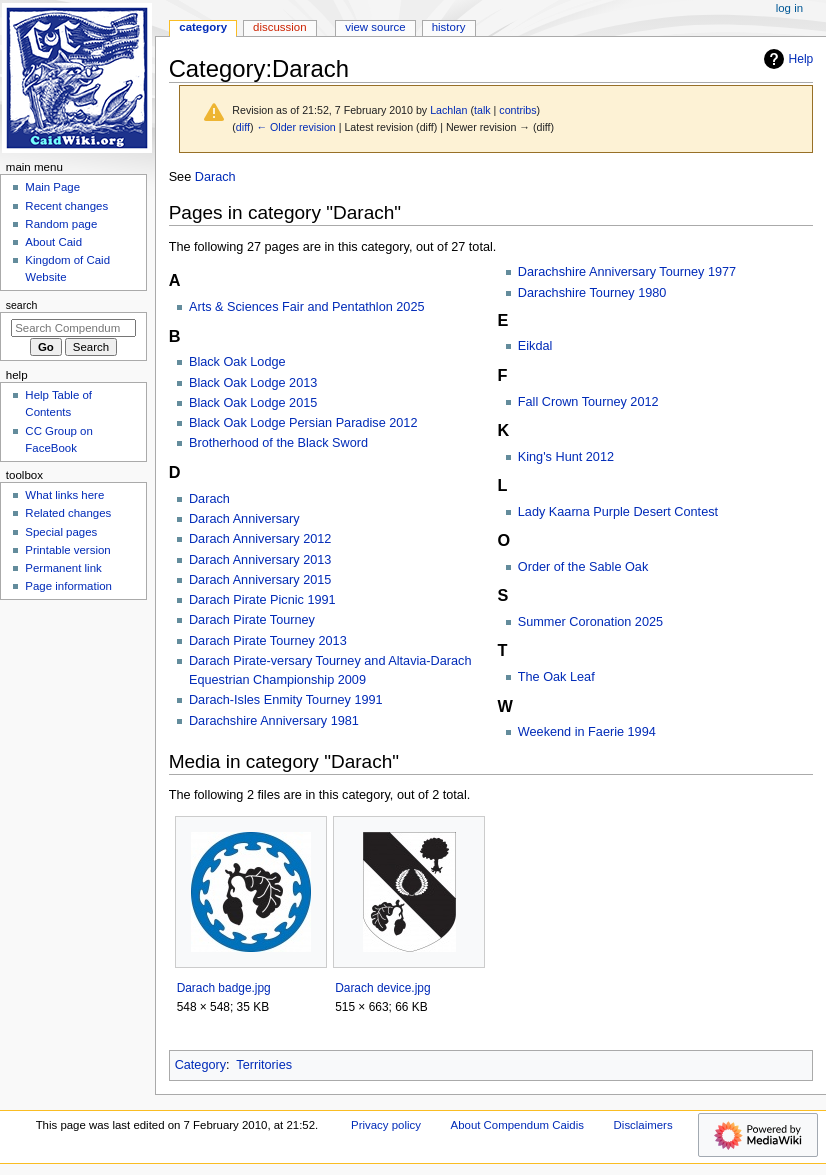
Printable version (67, 550)
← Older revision (295, 127)
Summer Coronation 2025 (590, 622)
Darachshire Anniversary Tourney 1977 (627, 272)
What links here (64, 495)
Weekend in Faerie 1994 (587, 732)
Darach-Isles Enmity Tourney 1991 (286, 700)
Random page (61, 224)
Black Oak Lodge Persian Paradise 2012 (303, 423)
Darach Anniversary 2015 (260, 580)
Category (200, 1065)
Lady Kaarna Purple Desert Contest (618, 512)
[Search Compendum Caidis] (73, 328)
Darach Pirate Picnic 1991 (262, 600)
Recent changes (66, 206)
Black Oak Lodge (237, 362)
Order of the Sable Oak (583, 567)
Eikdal (535, 346)
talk (482, 110)
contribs (517, 110)
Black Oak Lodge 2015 (253, 403)
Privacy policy (386, 1125)
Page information (68, 586)
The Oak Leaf (556, 677)
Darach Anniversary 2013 (260, 560)
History (449, 27)
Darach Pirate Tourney (252, 620)
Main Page (52, 187)
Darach (215, 177)
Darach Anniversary (244, 519)
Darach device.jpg (382, 988)
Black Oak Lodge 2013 (253, 383)
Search (22, 305)
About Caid (53, 242)
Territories (264, 1065)
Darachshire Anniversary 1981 (274, 721)
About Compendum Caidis (517, 1125)
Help (786, 59)
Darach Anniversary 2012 (260, 539)
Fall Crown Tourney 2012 (588, 402)
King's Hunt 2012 (566, 457)
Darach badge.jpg (224, 988)
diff (243, 127)
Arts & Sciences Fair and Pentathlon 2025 (307, 307)
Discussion (279, 27)
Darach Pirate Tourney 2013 (268, 641)
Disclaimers (643, 1125)
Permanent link (63, 568)
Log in (789, 8)
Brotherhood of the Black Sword (278, 443)
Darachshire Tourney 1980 (592, 293)
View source (375, 27)
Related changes (68, 513)
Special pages (61, 532)
